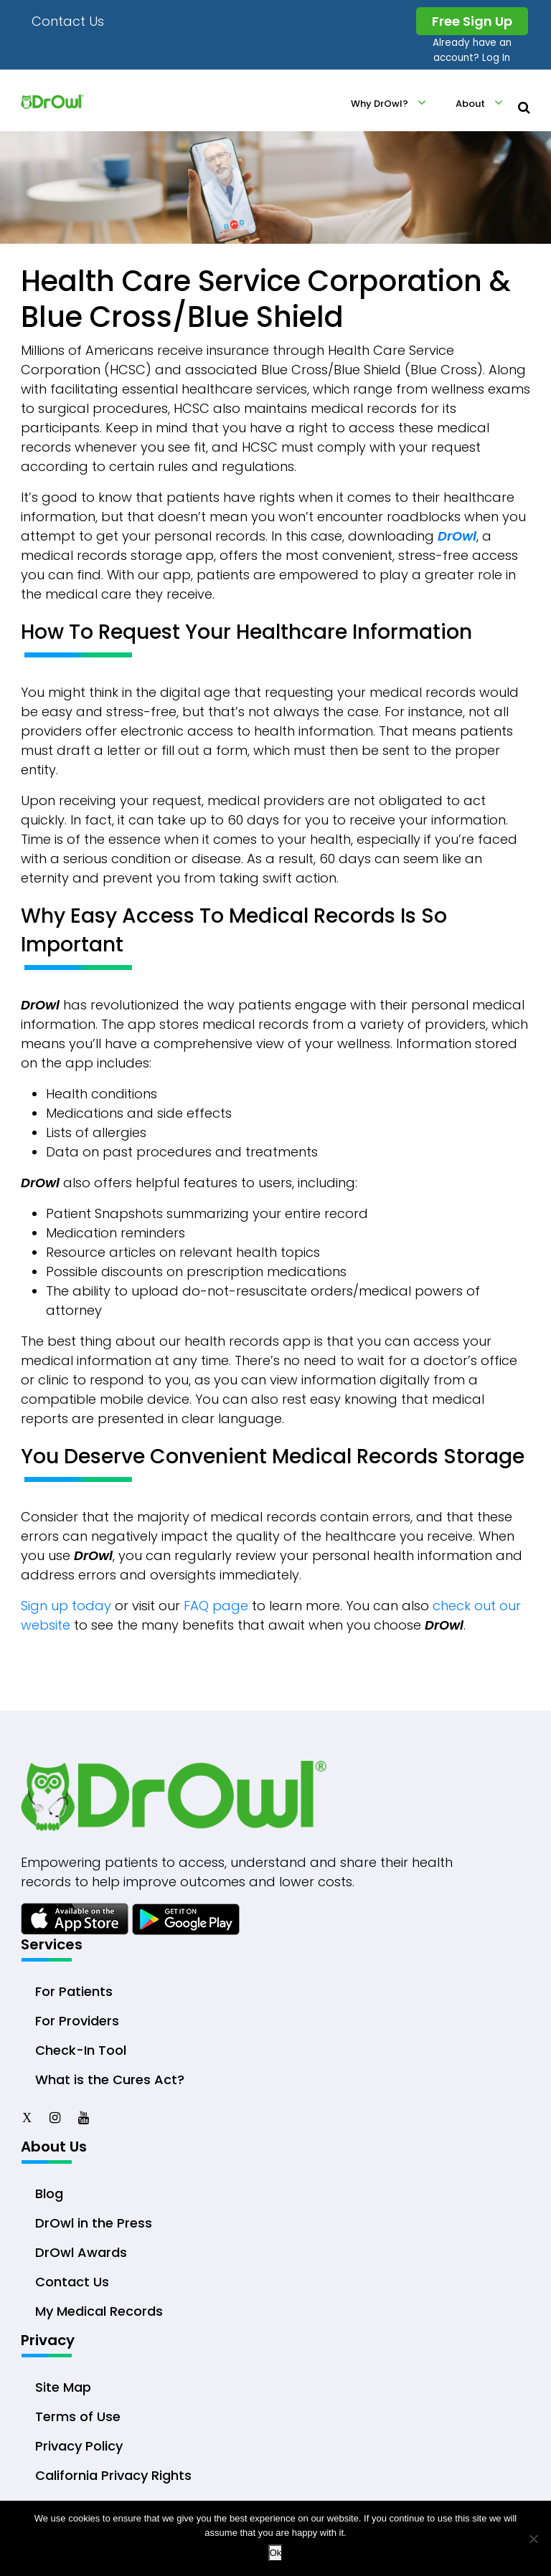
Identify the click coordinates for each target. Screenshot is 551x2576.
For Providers (77, 2021)
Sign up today (66, 1606)
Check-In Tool (80, 2050)
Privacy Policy (79, 2446)
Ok (276, 2552)
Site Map (63, 2387)
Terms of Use (78, 2416)
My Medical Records (99, 2311)
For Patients (74, 1991)
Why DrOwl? (379, 103)
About (470, 103)
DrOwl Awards (81, 2252)
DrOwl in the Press (93, 2223)
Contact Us (68, 21)
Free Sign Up (472, 21)
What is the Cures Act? (109, 2079)
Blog (49, 2193)
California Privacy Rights (113, 2475)
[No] (533, 2539)
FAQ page (216, 1606)
